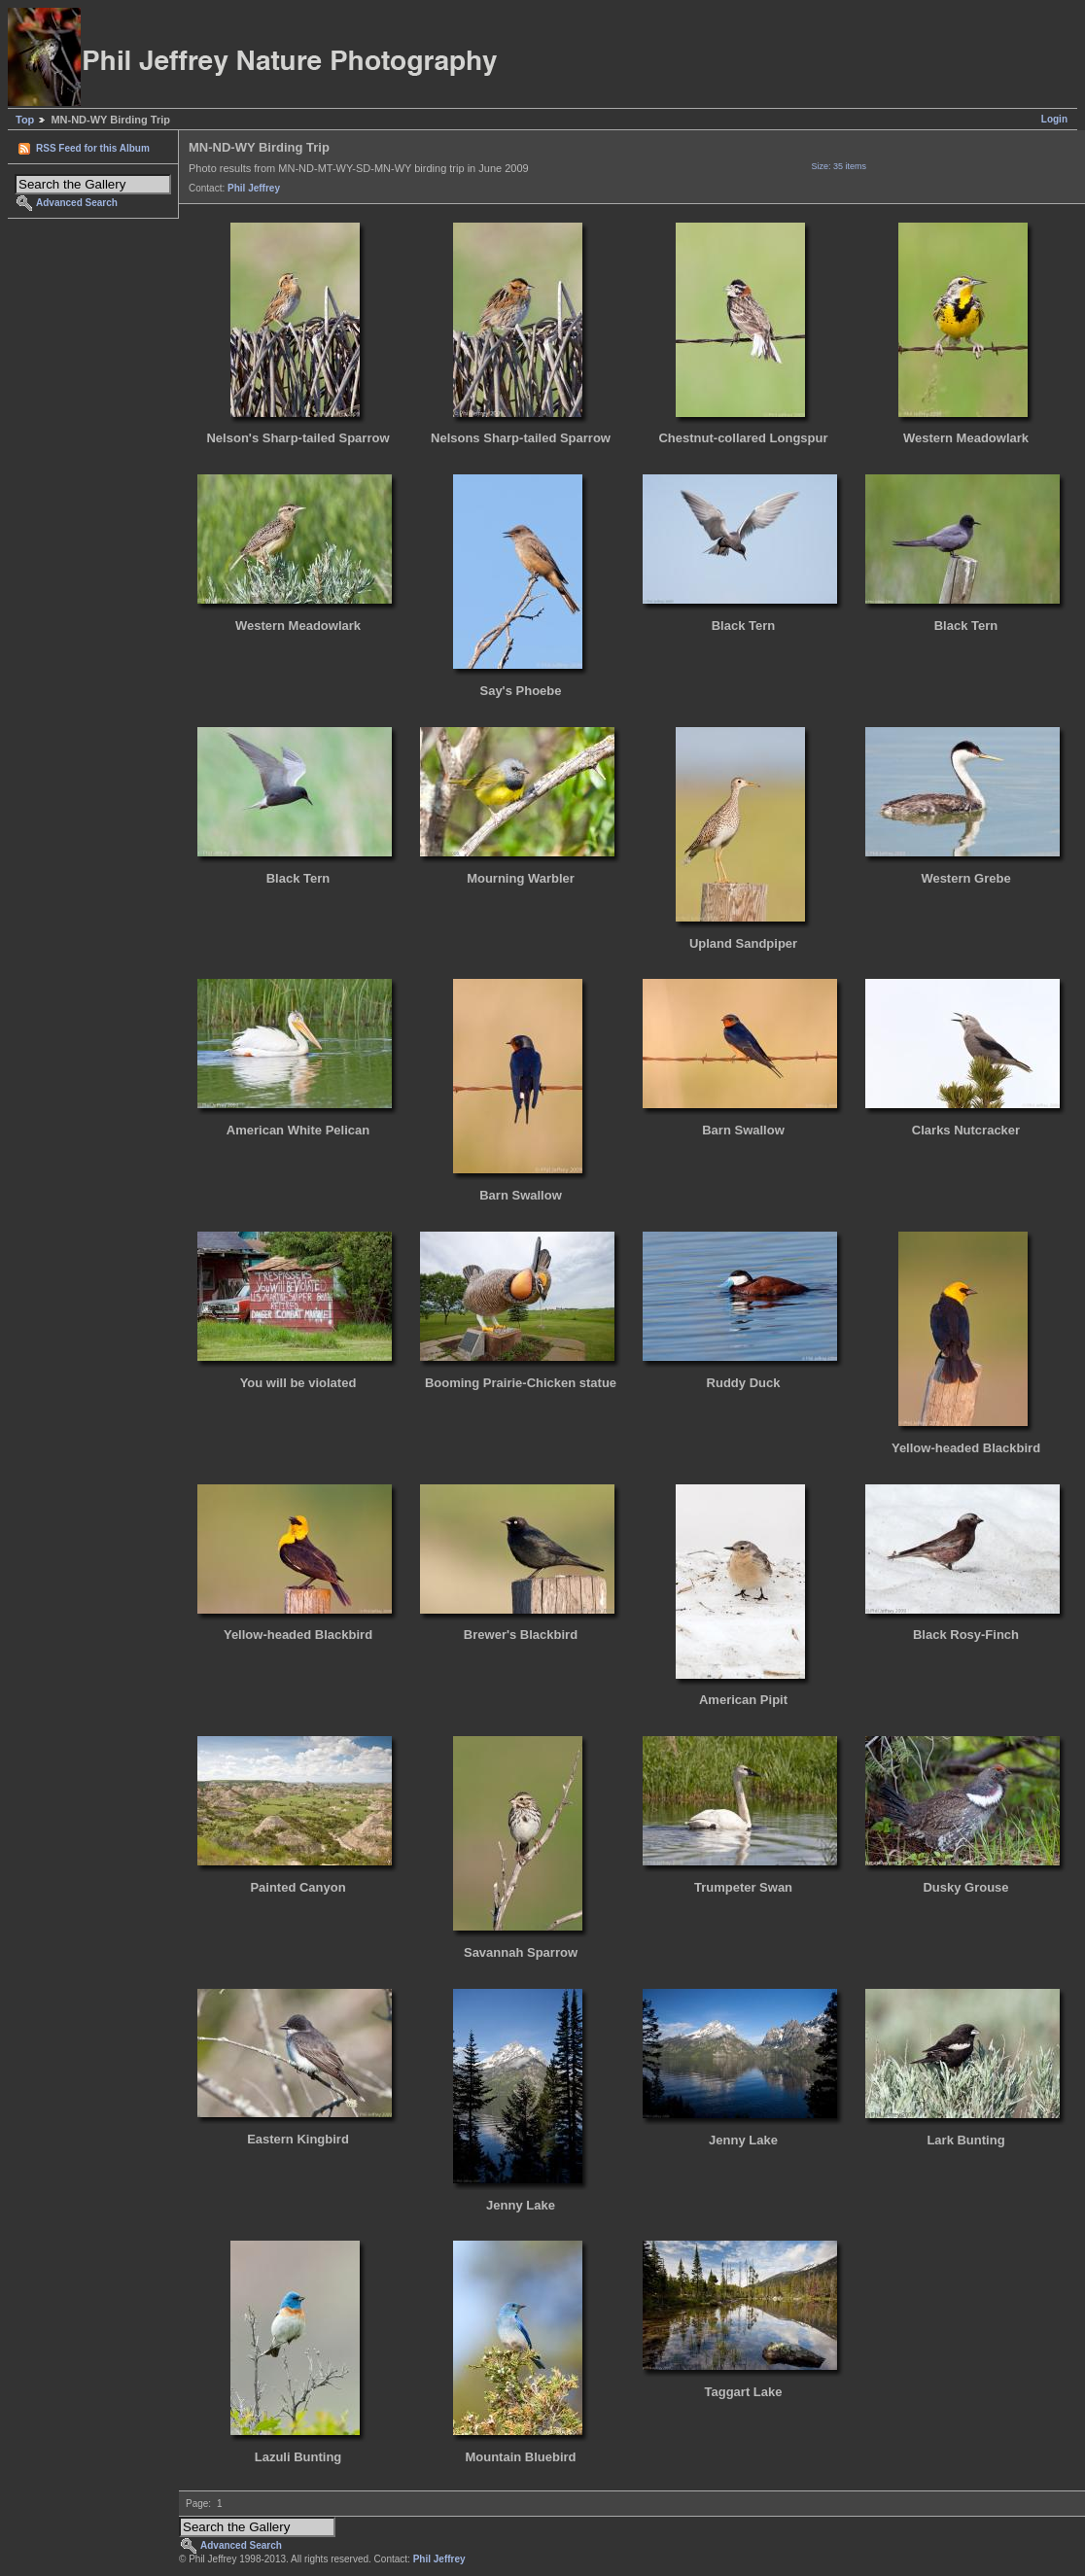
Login (1054, 119)
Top (25, 119)
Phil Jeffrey (254, 188)
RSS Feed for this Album (93, 148)
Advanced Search (77, 202)
